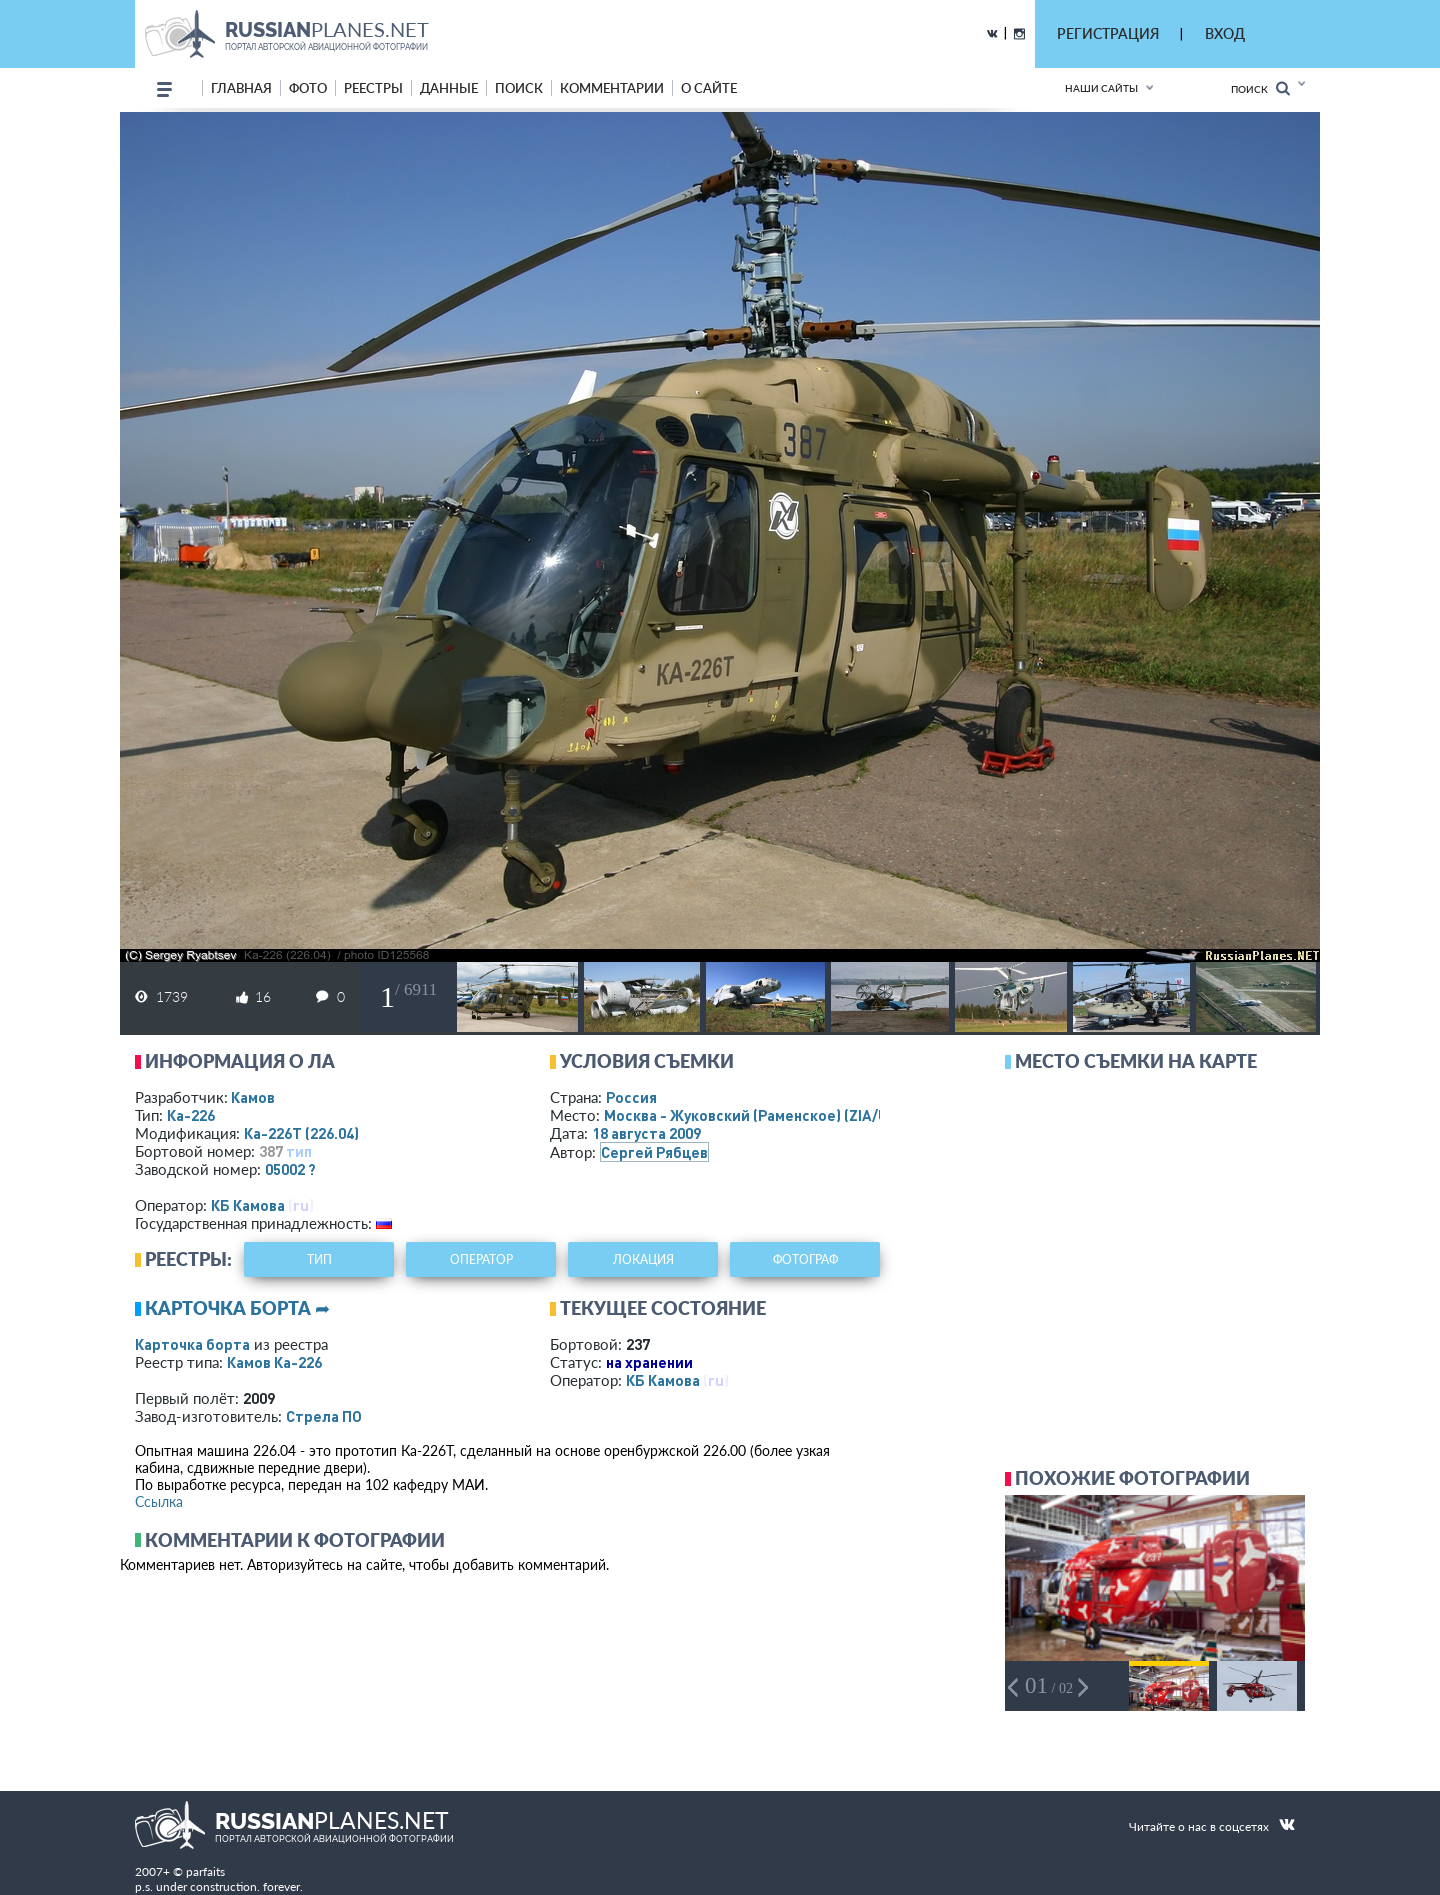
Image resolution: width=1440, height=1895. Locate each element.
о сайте (709, 88)
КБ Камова (248, 1205)
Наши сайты (1101, 88)
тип (299, 1151)
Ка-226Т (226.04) (301, 1133)
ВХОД (1225, 33)
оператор (481, 1259)
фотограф (805, 1259)
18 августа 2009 (646, 1133)
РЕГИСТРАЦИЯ (1108, 33)
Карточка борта (192, 1344)
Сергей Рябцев (654, 1152)
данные (449, 88)
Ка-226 (191, 1115)
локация (643, 1259)
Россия (631, 1097)
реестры (373, 88)
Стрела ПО (324, 1416)
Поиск (1260, 88)
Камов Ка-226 (274, 1362)
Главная (241, 88)
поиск (519, 88)
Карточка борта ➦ (237, 1308)
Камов (253, 1097)
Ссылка (159, 1501)
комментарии (612, 88)
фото (308, 88)
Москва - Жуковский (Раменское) (765, 1115)
